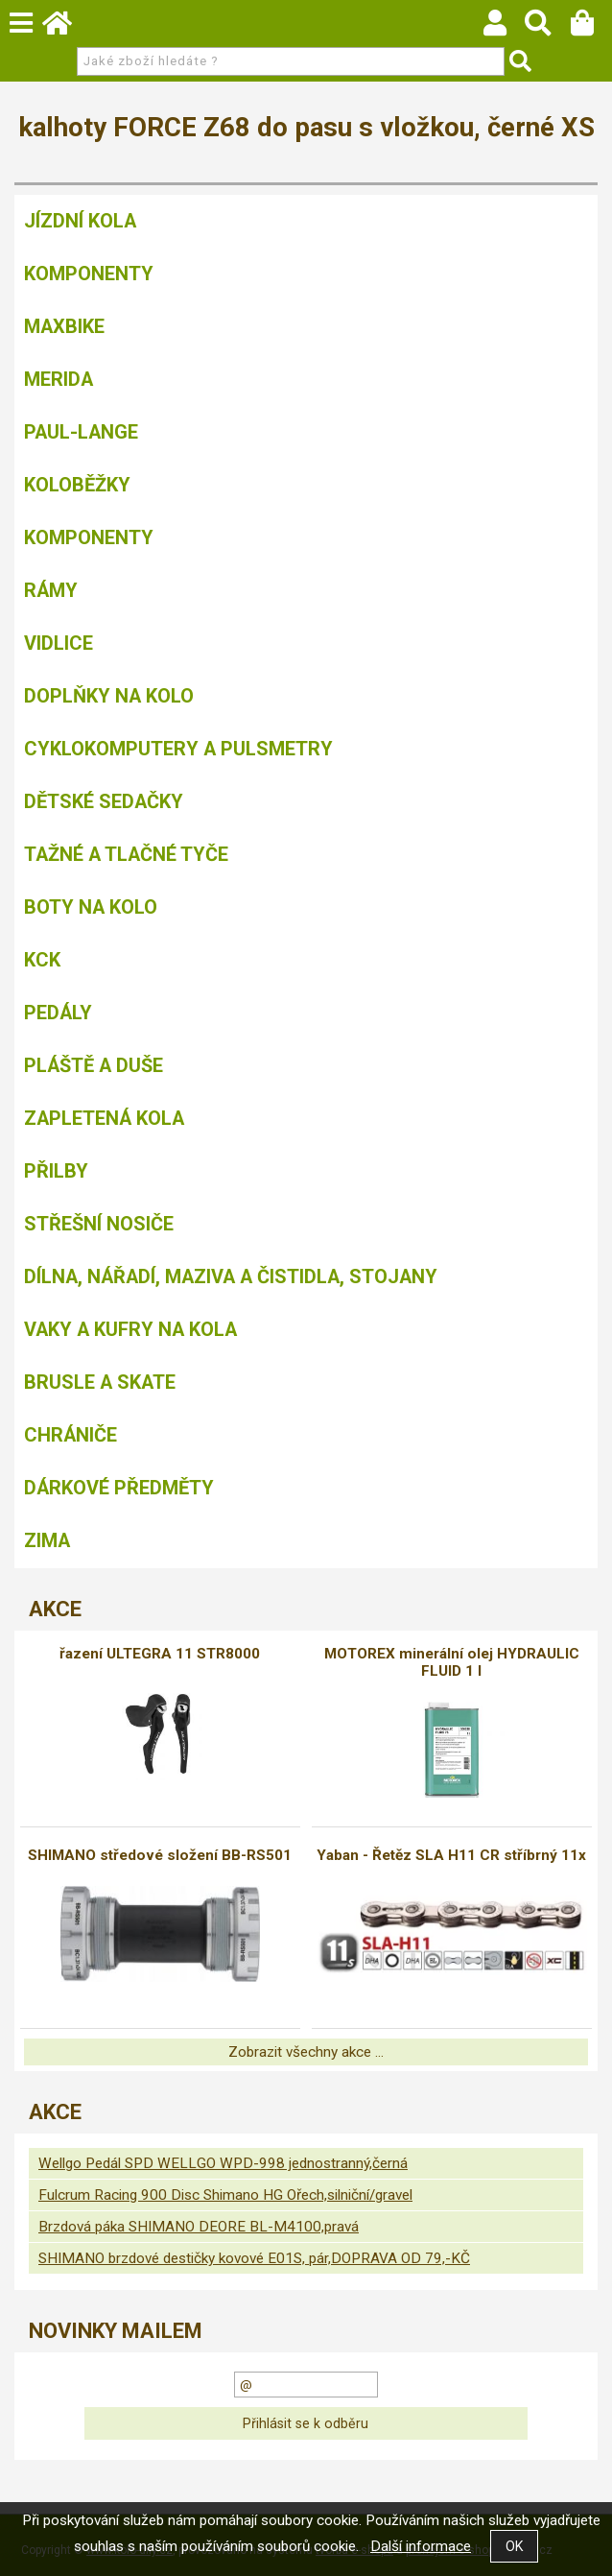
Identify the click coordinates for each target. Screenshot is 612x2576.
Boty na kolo (90, 906)
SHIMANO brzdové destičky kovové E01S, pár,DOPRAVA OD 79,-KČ (254, 2258)
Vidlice (58, 643)
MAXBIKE (64, 326)
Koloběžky (77, 484)
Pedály (58, 1012)
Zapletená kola (104, 1118)
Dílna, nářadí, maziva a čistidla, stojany (230, 1276)
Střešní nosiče (99, 1223)
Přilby (56, 1170)
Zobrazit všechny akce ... (306, 2052)
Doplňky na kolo (109, 695)
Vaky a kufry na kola (130, 1329)
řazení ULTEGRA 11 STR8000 (159, 1653)
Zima (47, 1540)
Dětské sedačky (103, 801)
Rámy (51, 590)
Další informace (420, 2546)
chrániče (70, 1434)
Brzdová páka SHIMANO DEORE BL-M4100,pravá (198, 2226)
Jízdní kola (80, 220)
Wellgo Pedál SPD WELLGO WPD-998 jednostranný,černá (223, 2163)
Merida (58, 379)
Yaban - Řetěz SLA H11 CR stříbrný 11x (451, 1855)
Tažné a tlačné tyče (126, 854)
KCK (42, 959)
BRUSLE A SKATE (100, 1382)
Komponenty (88, 273)
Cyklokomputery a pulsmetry (178, 748)
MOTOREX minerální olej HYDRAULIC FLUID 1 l (451, 1662)
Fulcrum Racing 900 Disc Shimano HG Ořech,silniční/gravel (225, 2195)
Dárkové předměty (119, 1487)
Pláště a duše (93, 1065)
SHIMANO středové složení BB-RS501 (160, 1855)
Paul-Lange (81, 431)
